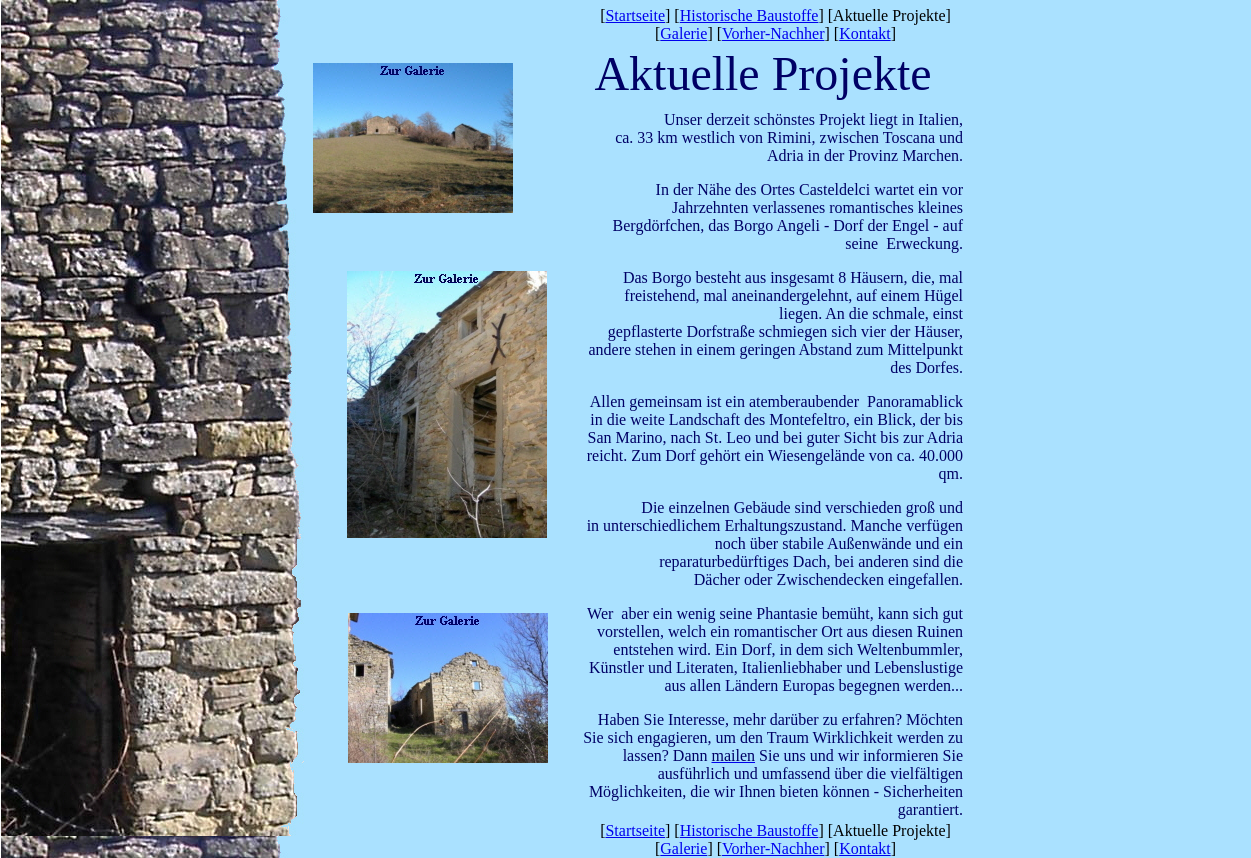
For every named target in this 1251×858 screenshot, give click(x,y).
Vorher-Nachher (773, 33)
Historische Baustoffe (749, 15)
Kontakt (865, 33)
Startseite (635, 15)
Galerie (683, 33)
